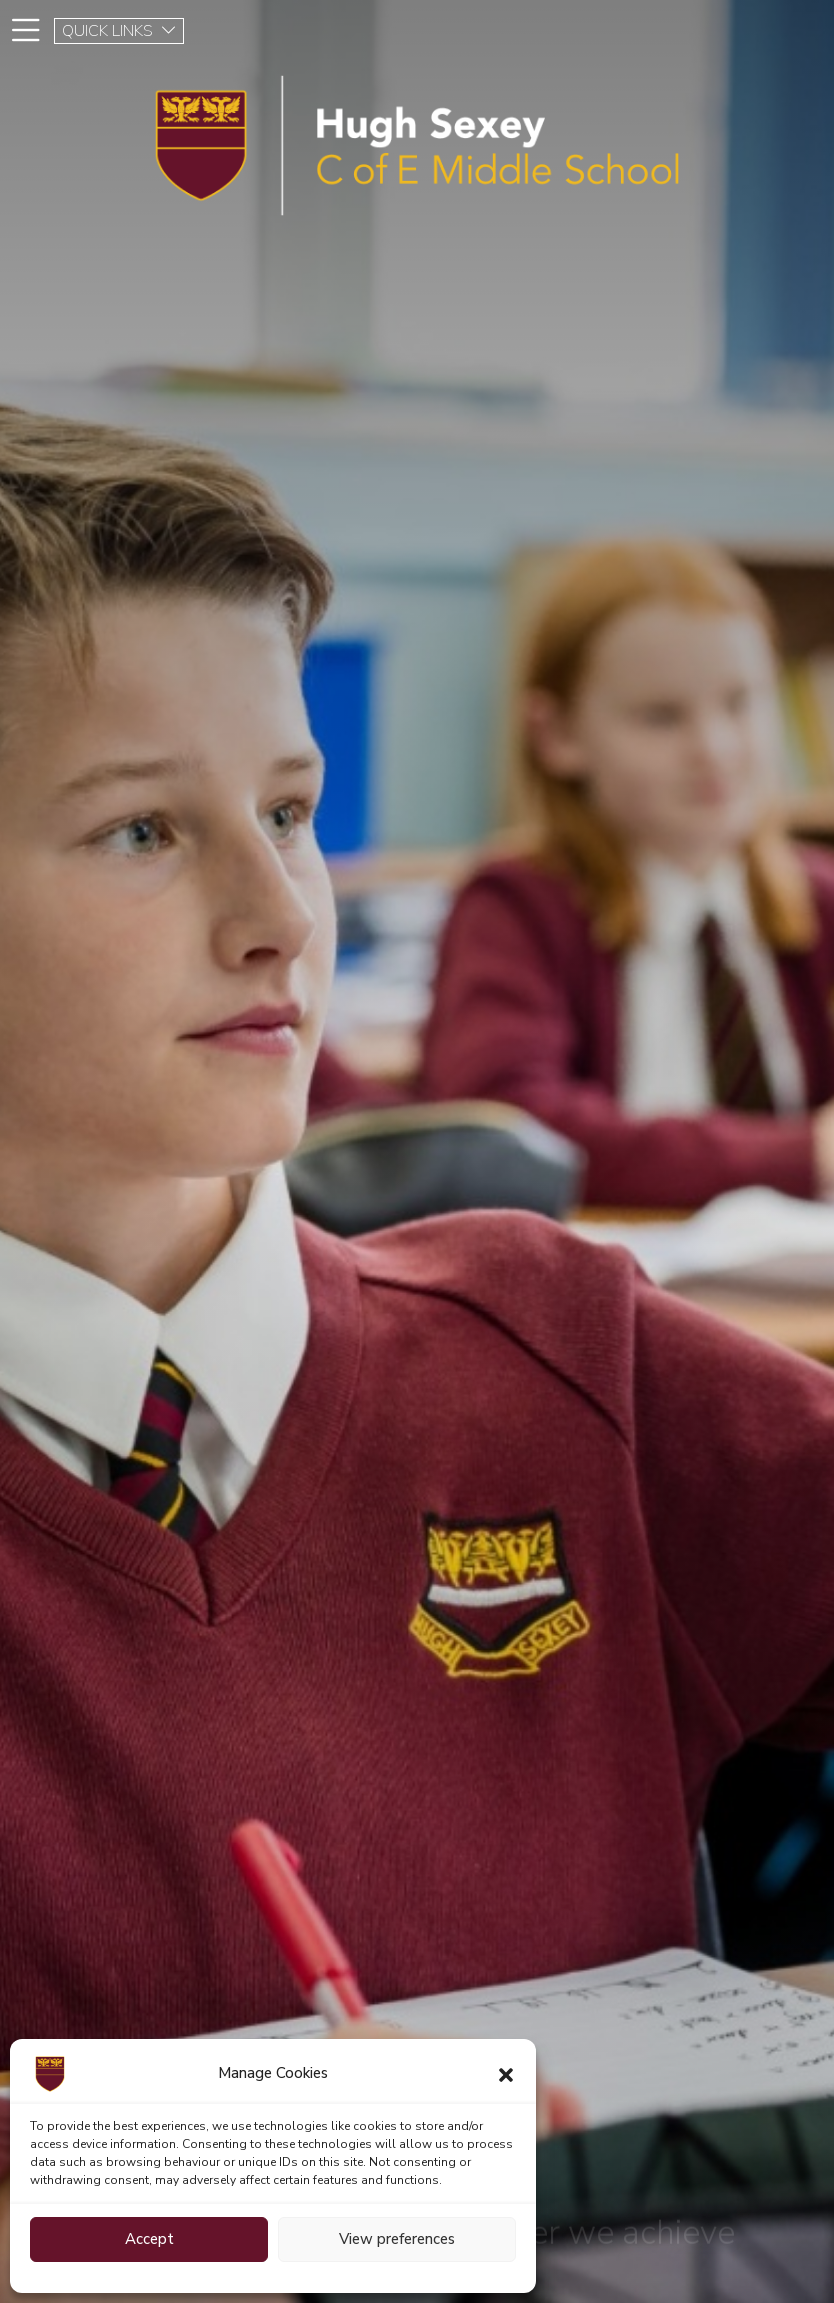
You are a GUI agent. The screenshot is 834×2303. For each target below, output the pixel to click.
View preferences (397, 2239)
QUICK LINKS (119, 31)
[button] (506, 2074)
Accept (149, 2239)
